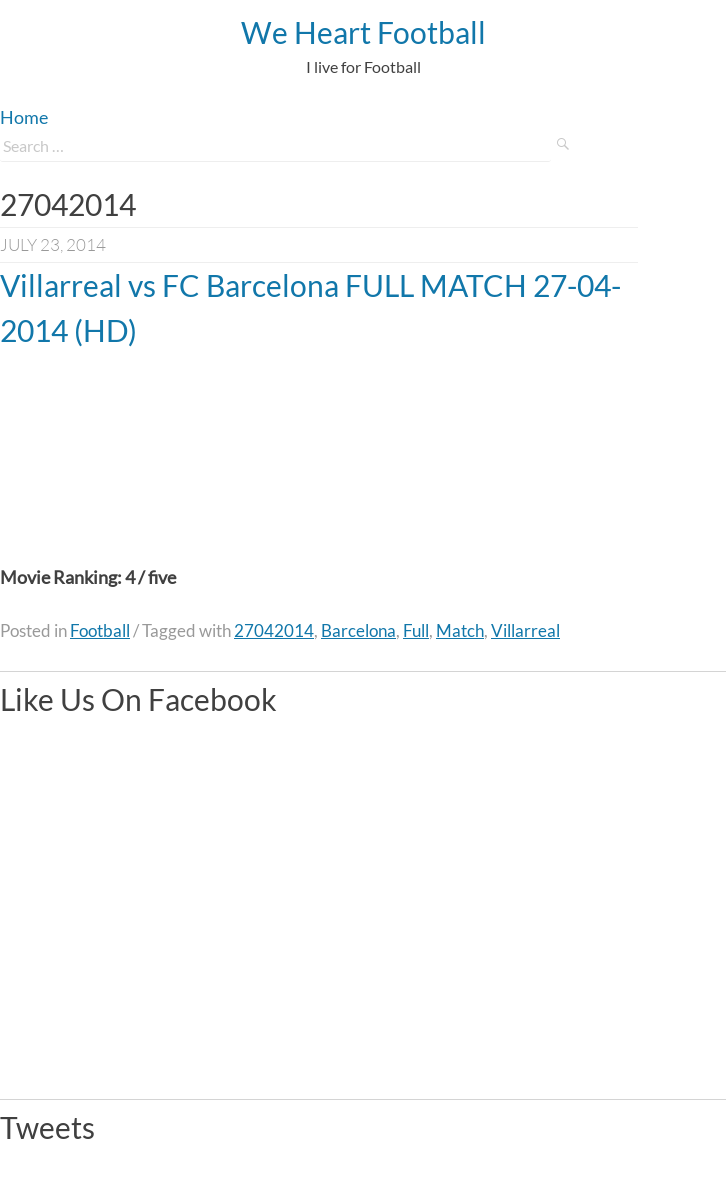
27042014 (274, 630)
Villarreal (525, 630)
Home (24, 117)
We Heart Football (363, 32)
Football (100, 630)
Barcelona (358, 630)
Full (416, 630)
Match (460, 630)
